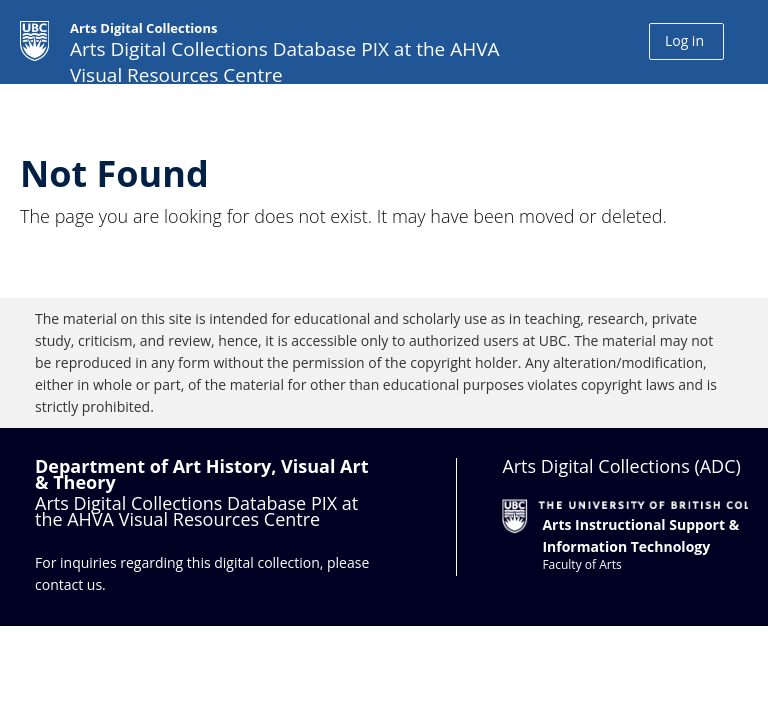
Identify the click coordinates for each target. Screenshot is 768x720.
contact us (68, 584)
